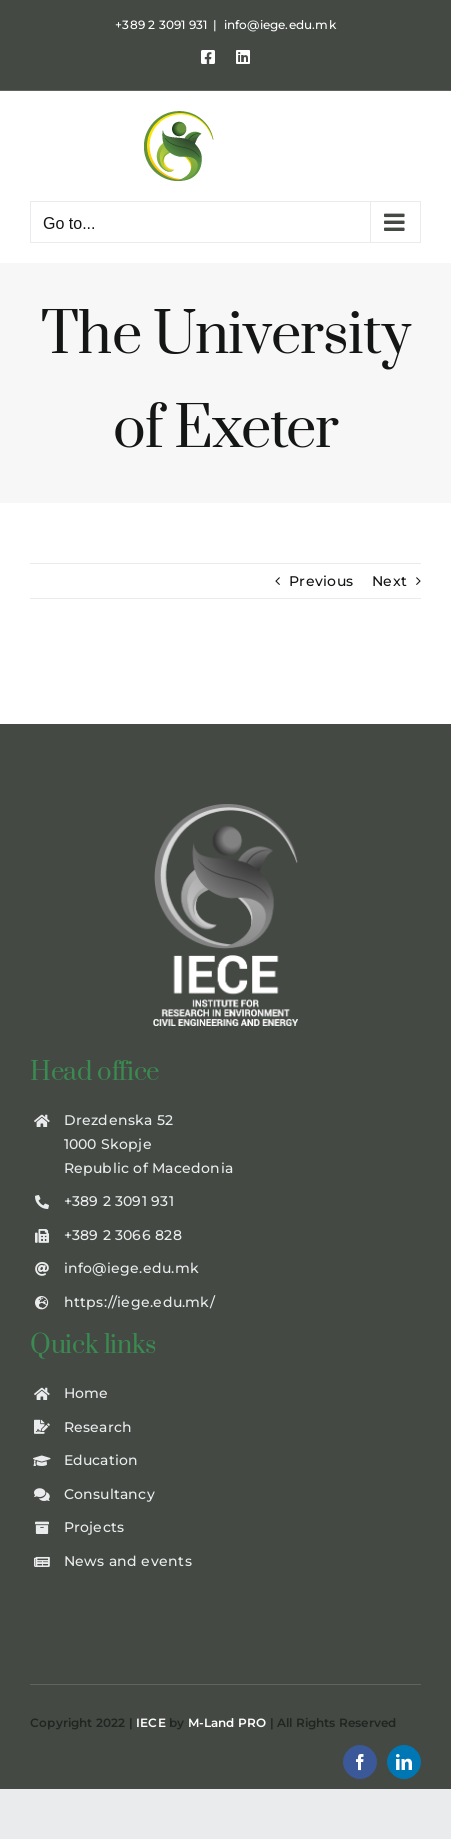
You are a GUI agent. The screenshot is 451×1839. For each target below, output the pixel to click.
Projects (94, 1527)
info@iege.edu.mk (280, 24)
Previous (321, 581)
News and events (128, 1561)
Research (98, 1427)
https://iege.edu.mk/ (139, 1302)
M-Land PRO (227, 1722)
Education (101, 1460)
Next (389, 581)
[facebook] (360, 1762)
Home (86, 1393)
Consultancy (109, 1494)
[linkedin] (404, 1762)
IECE (151, 1722)
